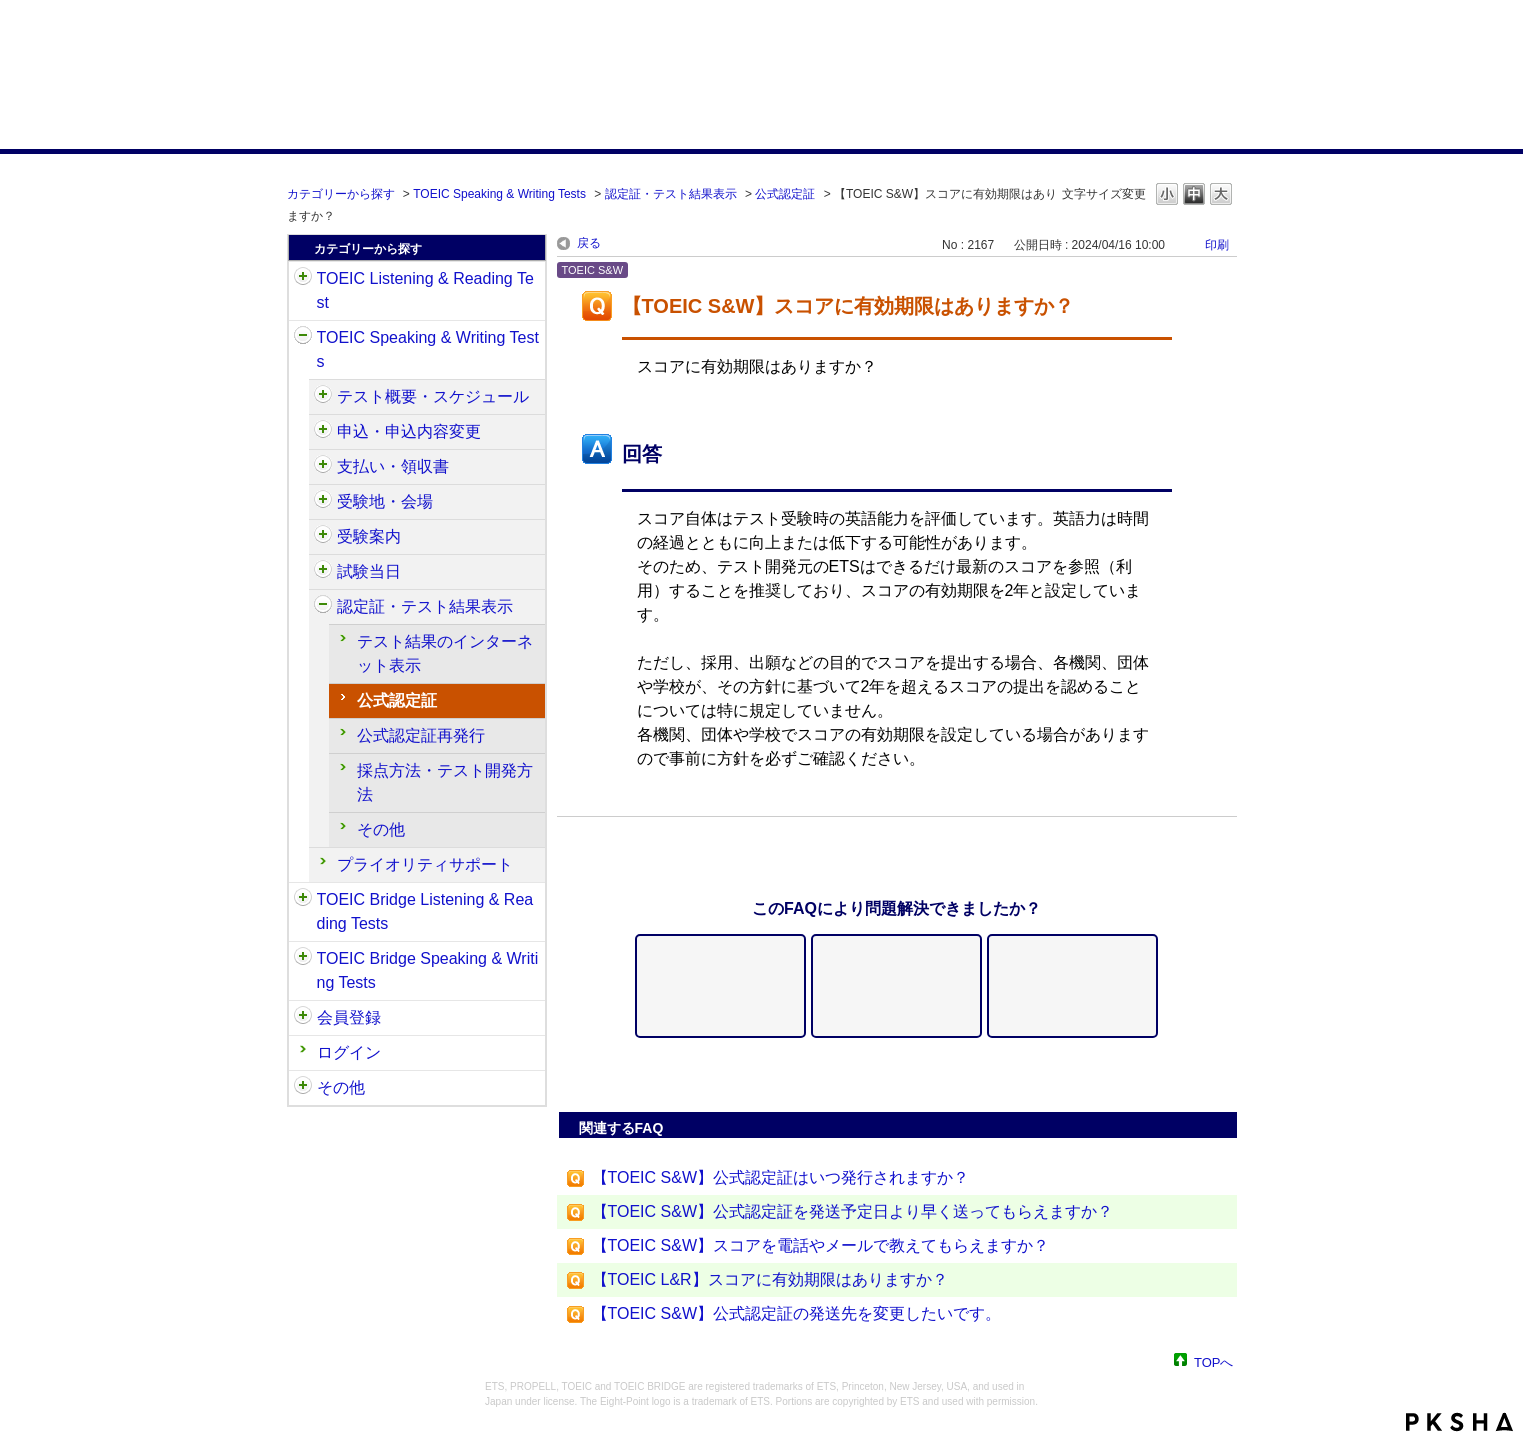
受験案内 (369, 536)
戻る (589, 243)
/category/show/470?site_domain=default (323, 397)
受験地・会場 (385, 501)
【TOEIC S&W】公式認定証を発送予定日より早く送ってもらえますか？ (853, 1211)
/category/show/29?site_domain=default (303, 1018)
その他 (381, 829)
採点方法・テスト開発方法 (445, 782)
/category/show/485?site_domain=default (323, 467)
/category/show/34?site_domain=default (303, 959)
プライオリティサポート (425, 864)
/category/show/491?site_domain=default (323, 537)
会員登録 (349, 1017)
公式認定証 (785, 194)
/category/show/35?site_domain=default (303, 1088)
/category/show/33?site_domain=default (303, 900)
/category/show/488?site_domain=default (323, 502)
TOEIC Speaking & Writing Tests (499, 194)
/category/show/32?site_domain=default (303, 338)
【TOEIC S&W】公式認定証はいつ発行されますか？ (781, 1177)
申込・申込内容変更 (409, 431)
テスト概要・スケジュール (433, 396)
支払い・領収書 (393, 466)
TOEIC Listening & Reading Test (425, 290)
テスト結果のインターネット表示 (445, 653)
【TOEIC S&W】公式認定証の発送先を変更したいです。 (797, 1313)
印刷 (1217, 245)
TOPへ (1214, 1361)
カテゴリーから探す (341, 194)
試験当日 (369, 571)
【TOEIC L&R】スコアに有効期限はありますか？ (770, 1279)
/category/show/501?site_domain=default (323, 607)
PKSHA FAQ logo (1459, 1422)
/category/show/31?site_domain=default (303, 279)
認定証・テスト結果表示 (671, 194)
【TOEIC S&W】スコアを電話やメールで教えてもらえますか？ (821, 1245)
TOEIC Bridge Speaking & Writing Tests (428, 970)
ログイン (349, 1052)
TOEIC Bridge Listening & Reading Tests (425, 911)
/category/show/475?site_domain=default (323, 432)
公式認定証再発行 (421, 735)
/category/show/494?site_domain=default (323, 572)
